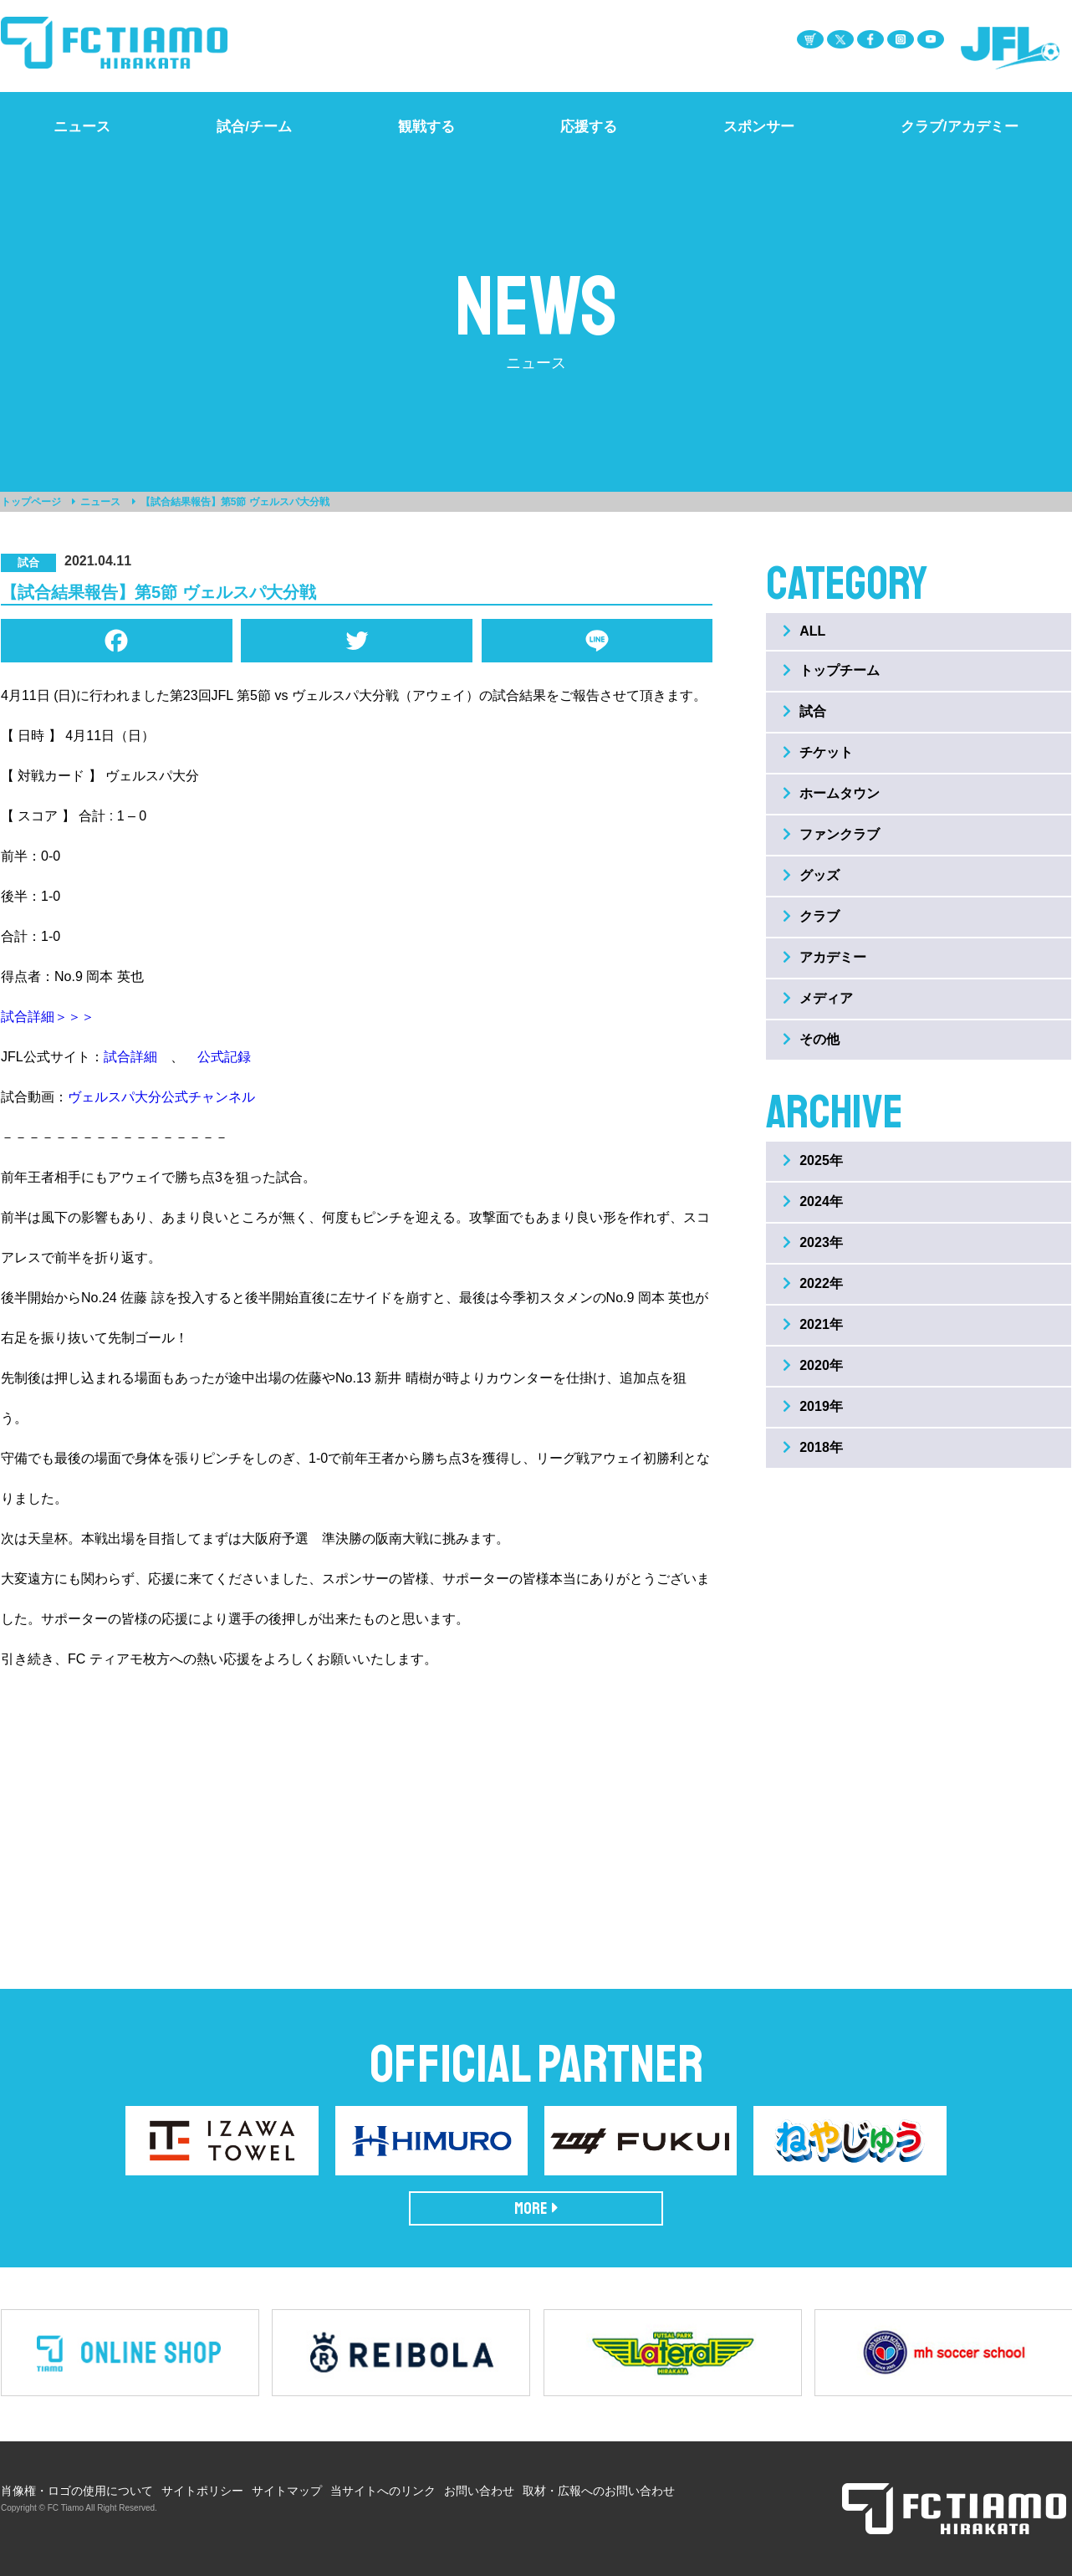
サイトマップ (287, 2490)
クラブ (811, 916)
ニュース (100, 502)
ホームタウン (831, 793)
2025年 (813, 1160)
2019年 (813, 1406)
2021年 (813, 1324)
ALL (804, 631)
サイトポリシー (202, 2490)
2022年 (813, 1283)
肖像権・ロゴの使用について (77, 2490)
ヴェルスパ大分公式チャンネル (161, 1097)
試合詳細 (130, 1057)
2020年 (813, 1365)
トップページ (31, 502)
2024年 (813, 1201)
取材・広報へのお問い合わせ (599, 2490)
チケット (818, 752)
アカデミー (824, 957)
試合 (804, 711)
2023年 (813, 1242)
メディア (818, 998)
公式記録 (224, 1057)
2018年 (813, 1447)
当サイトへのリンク (383, 2490)
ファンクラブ (831, 834)
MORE (536, 2208)
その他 (811, 1039)
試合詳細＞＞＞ (47, 1016)
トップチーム (831, 670)
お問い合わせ (479, 2490)
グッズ (811, 875)
